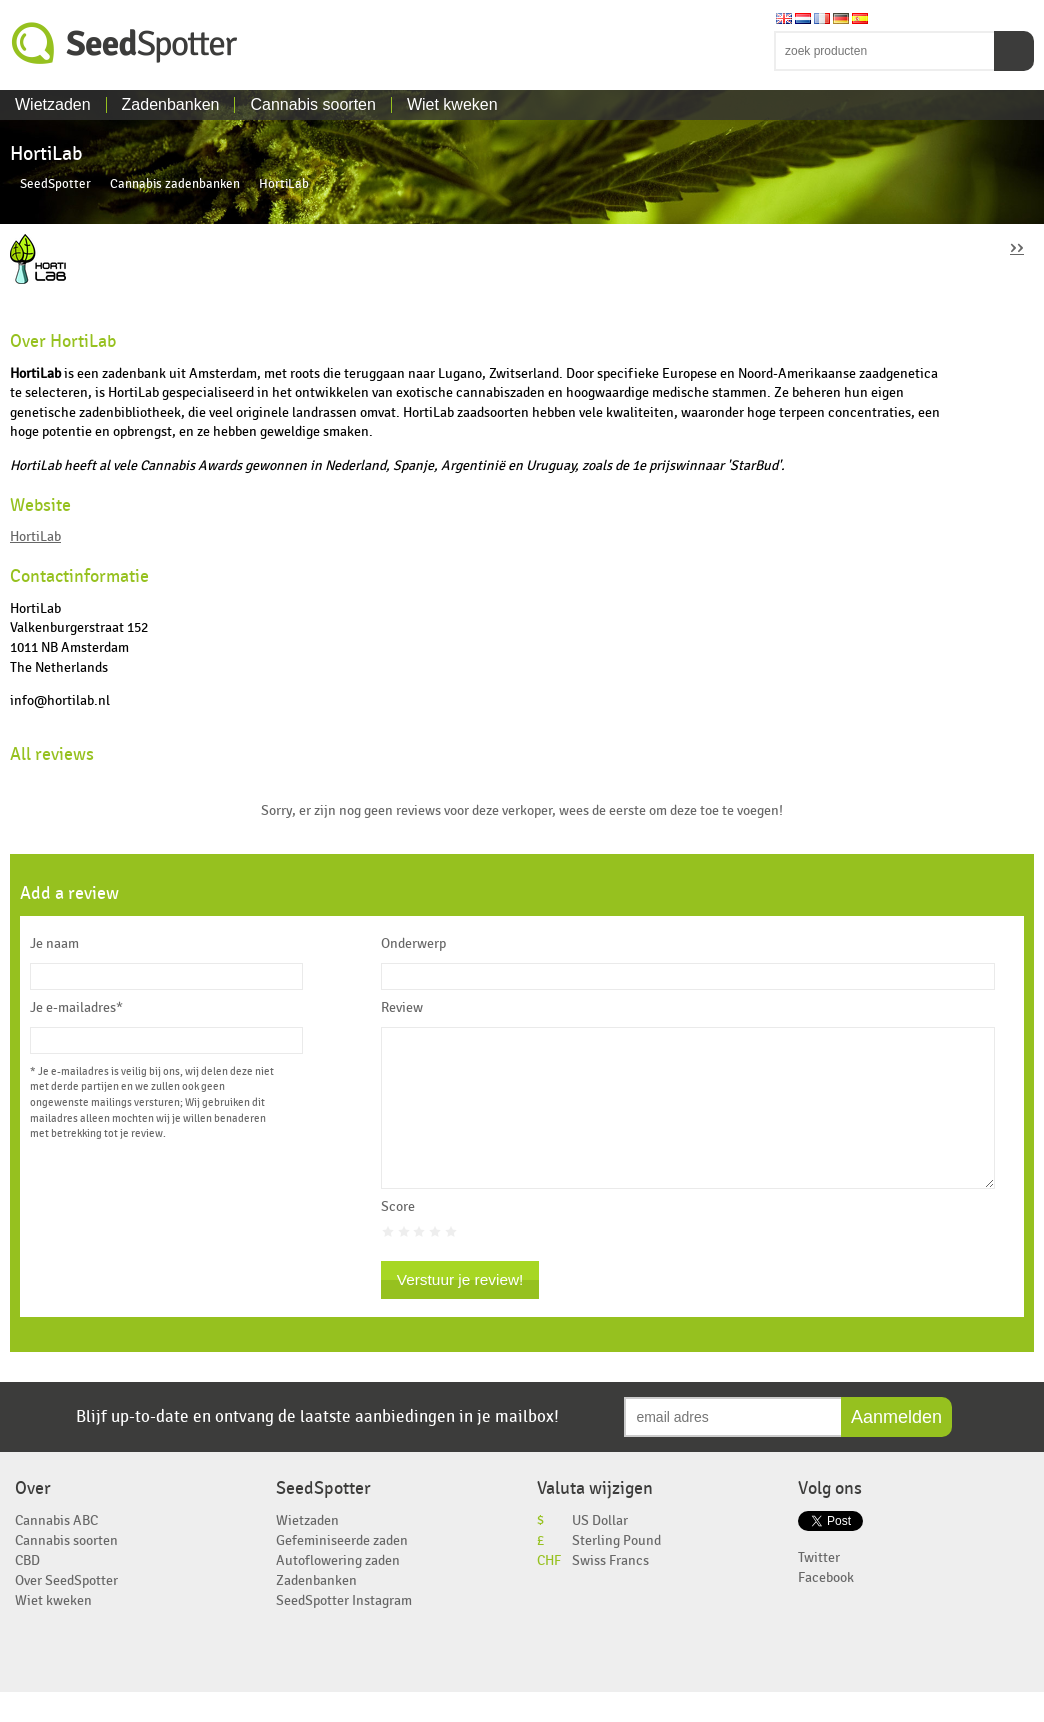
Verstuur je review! (460, 1309)
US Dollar (600, 1550)
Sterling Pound (616, 1570)
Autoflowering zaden (338, 1590)
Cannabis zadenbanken (175, 184)
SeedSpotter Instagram (344, 1630)
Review (402, 1008)
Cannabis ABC (56, 1550)
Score (398, 1237)
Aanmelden (896, 1447)
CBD (27, 1590)
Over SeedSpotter (66, 1610)
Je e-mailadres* (76, 1008)
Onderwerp (413, 944)
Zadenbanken (171, 104)
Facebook (826, 1607)
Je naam (54, 944)
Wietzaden (53, 104)
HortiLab (35, 536)
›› (1017, 246)
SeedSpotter (125, 43)
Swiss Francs (610, 1590)
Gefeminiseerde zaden (342, 1570)
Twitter (819, 1587)
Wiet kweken (452, 104)
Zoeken (1014, 51)
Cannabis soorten (312, 104)
